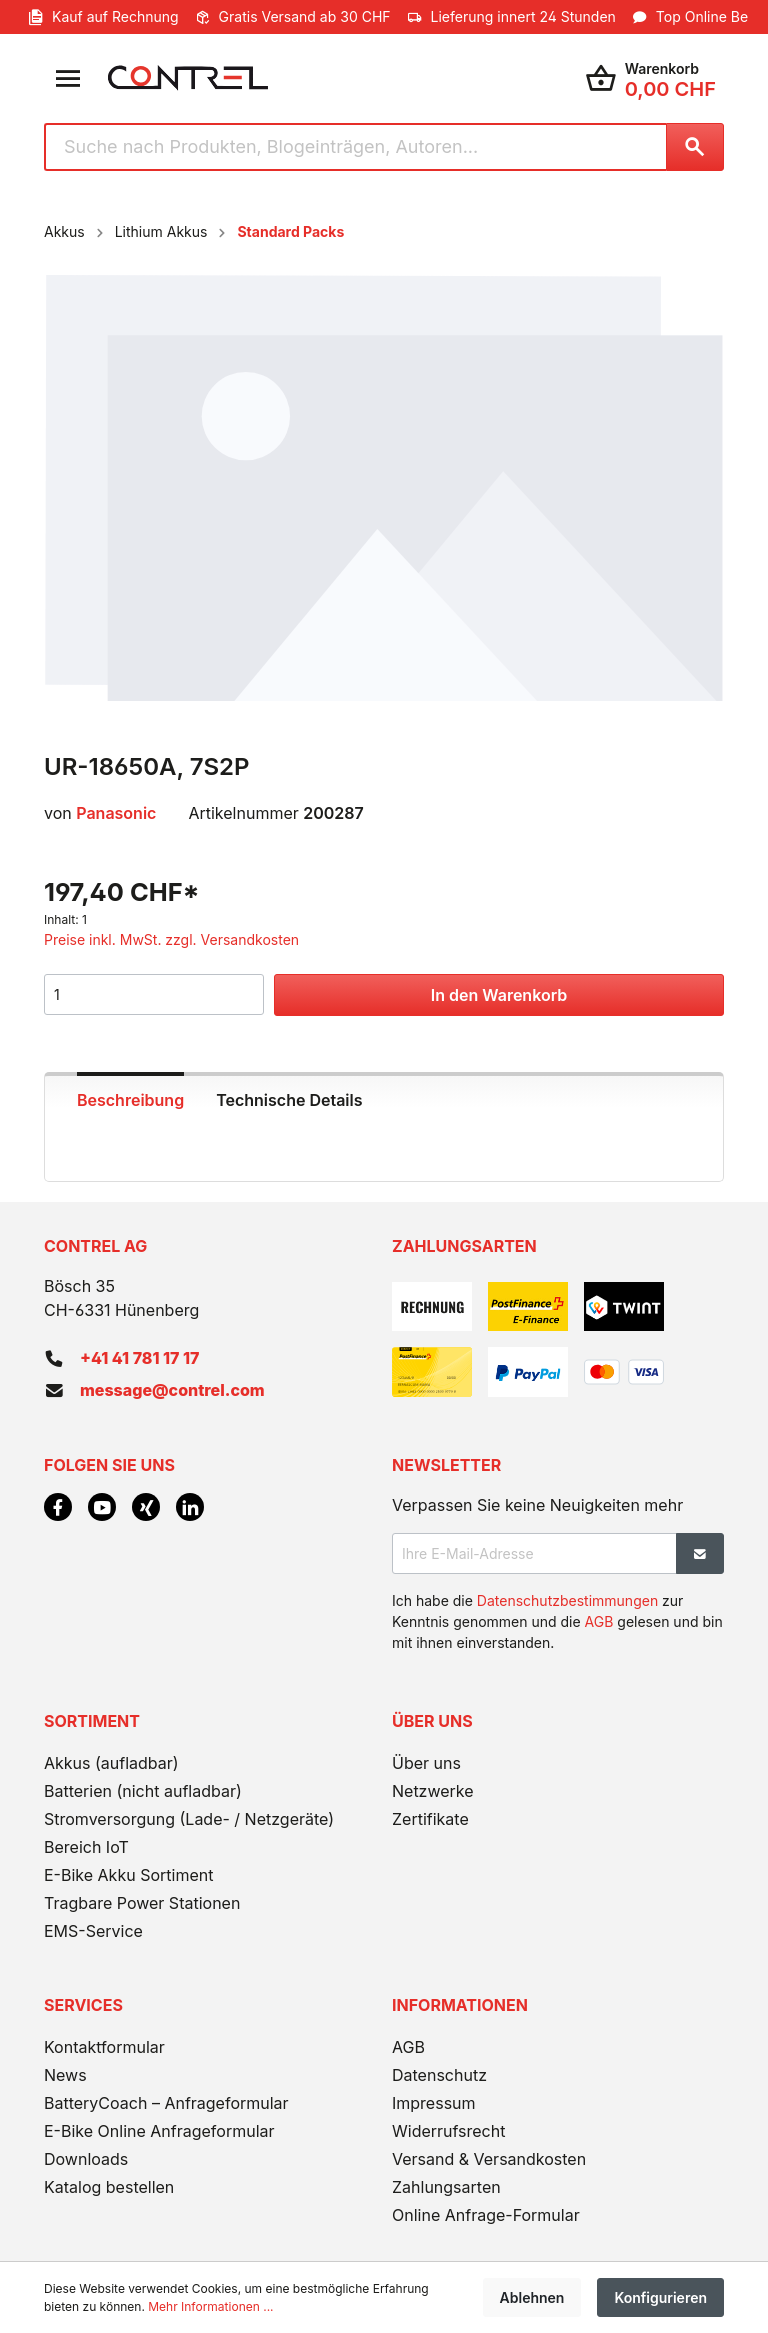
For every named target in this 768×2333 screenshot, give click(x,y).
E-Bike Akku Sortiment (128, 1875)
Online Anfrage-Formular (486, 2215)
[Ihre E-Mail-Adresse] (534, 1553)
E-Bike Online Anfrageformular (159, 2131)
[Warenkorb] (650, 78)
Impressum (434, 2103)
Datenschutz (439, 2075)
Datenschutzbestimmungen (567, 1600)
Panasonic (116, 813)
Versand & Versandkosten (489, 2159)
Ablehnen (532, 2297)
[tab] (130, 1098)
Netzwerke (433, 1791)
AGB (599, 1621)
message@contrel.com (172, 1390)
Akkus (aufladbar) (111, 1763)
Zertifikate (430, 1819)
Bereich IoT (86, 1847)
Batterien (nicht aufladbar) (143, 1791)
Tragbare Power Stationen (142, 1903)
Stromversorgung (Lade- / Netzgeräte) (189, 1819)
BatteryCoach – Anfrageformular (166, 2103)
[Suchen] (695, 147)
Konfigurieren (660, 2297)
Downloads (86, 2159)
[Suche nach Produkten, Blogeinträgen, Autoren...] (355, 147)
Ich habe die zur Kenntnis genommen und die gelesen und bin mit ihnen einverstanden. (557, 1621)
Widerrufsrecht (448, 2131)
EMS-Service (93, 1931)
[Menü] (68, 78)
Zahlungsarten (446, 2187)
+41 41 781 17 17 (139, 1358)
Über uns (426, 1763)
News (65, 2075)
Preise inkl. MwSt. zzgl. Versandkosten (171, 939)
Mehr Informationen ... (210, 2306)
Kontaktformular (104, 2047)
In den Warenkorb (499, 995)
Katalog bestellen (109, 2187)
